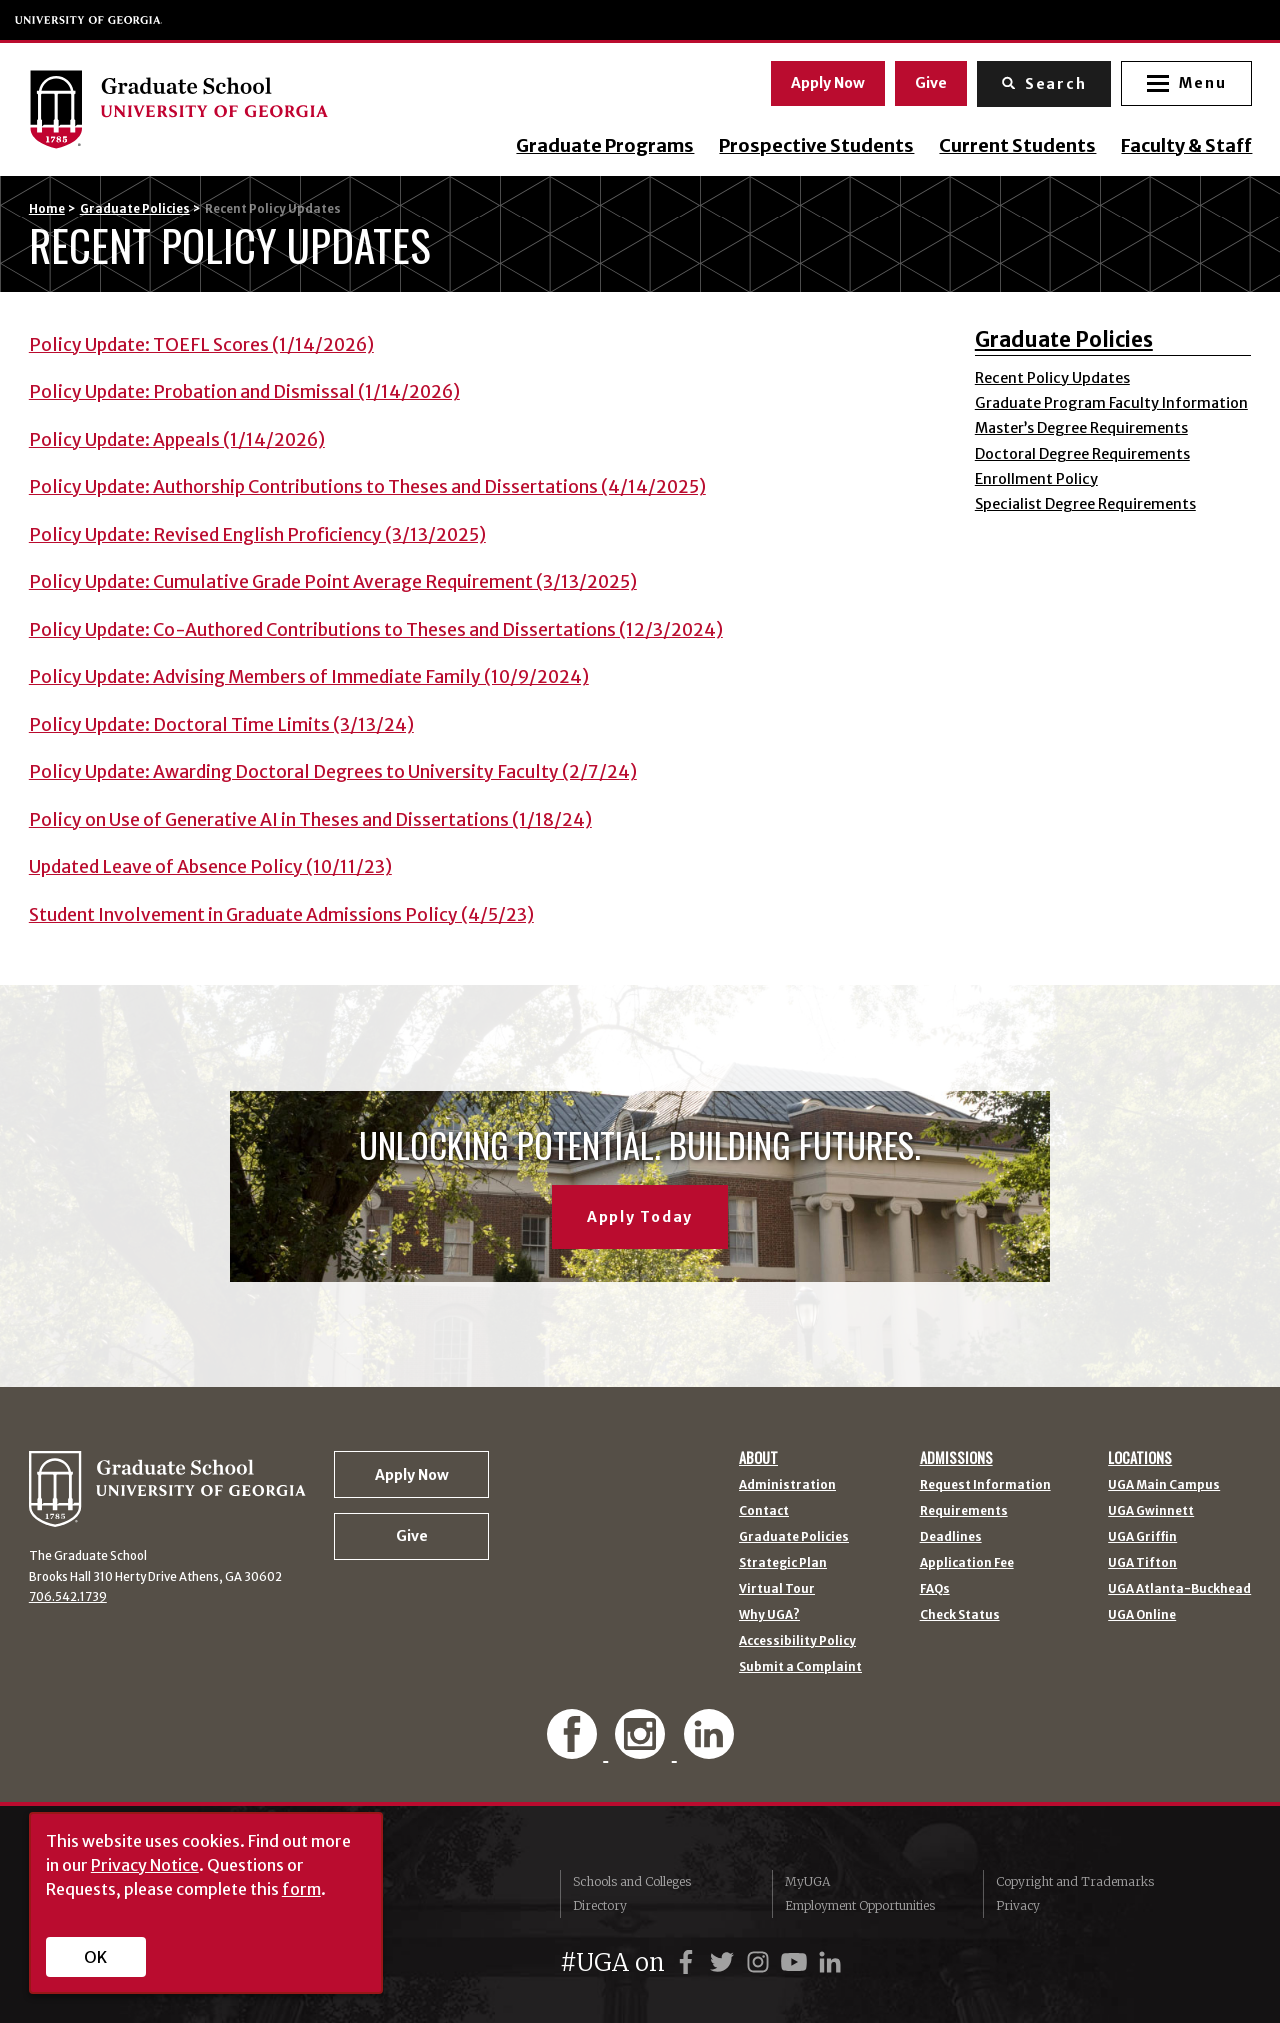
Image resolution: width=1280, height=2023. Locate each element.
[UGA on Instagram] (761, 1962)
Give (930, 83)
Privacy (1018, 1905)
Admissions (956, 1458)
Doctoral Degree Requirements (1082, 454)
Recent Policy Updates (1052, 378)
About (758, 1458)
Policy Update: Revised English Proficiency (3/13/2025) (257, 535)
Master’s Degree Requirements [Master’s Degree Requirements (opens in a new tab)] (1081, 428)
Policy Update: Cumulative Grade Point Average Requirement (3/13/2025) (333, 582)
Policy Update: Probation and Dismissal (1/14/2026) (244, 392)
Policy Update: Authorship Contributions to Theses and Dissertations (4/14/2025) (367, 487)
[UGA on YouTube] (797, 1962)
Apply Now (827, 83)
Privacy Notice (145, 1865)
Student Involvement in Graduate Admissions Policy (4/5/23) (281, 915)
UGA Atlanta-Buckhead (1179, 1590)
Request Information (985, 1486)
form (301, 1889)
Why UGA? (769, 1616)
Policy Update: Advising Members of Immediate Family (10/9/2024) (309, 677)
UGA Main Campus (1164, 1486)
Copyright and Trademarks (1075, 1881)
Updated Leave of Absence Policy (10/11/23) (210, 867)
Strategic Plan (783, 1564)
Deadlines (951, 1538)
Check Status (960, 1616)
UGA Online (1142, 1616)
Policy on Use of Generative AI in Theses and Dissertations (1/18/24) (310, 820)
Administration (787, 1486)
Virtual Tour (777, 1590)
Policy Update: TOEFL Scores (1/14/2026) (201, 345)
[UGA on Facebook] (689, 1962)
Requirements (964, 1512)
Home (47, 209)
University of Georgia (89, 20)
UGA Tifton (1142, 1564)
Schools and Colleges (632, 1881)
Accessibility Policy (797, 1642)
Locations (1140, 1458)
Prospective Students (815, 146)
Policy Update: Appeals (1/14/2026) (177, 440)
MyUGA (807, 1881)
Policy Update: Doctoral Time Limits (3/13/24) (221, 725)
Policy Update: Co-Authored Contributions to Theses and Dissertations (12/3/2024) (376, 630)
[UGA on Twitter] (725, 1962)
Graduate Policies (135, 209)
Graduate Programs (604, 146)
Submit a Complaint (800, 1668)
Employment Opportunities (860, 1905)
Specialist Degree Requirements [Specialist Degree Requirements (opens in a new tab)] (1085, 504)
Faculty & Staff (1185, 146)
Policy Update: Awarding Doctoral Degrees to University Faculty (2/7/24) (333, 772)
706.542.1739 (68, 1597)
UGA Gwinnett (1151, 1512)
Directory (600, 1905)
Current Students (1016, 146)
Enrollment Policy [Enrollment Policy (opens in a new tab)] (1036, 479)
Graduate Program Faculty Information (1111, 403)
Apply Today (640, 1217)
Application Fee (967, 1564)
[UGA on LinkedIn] (830, 1962)
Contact (764, 1512)
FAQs (935, 1590)
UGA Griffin (1142, 1538)
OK (95, 1957)
